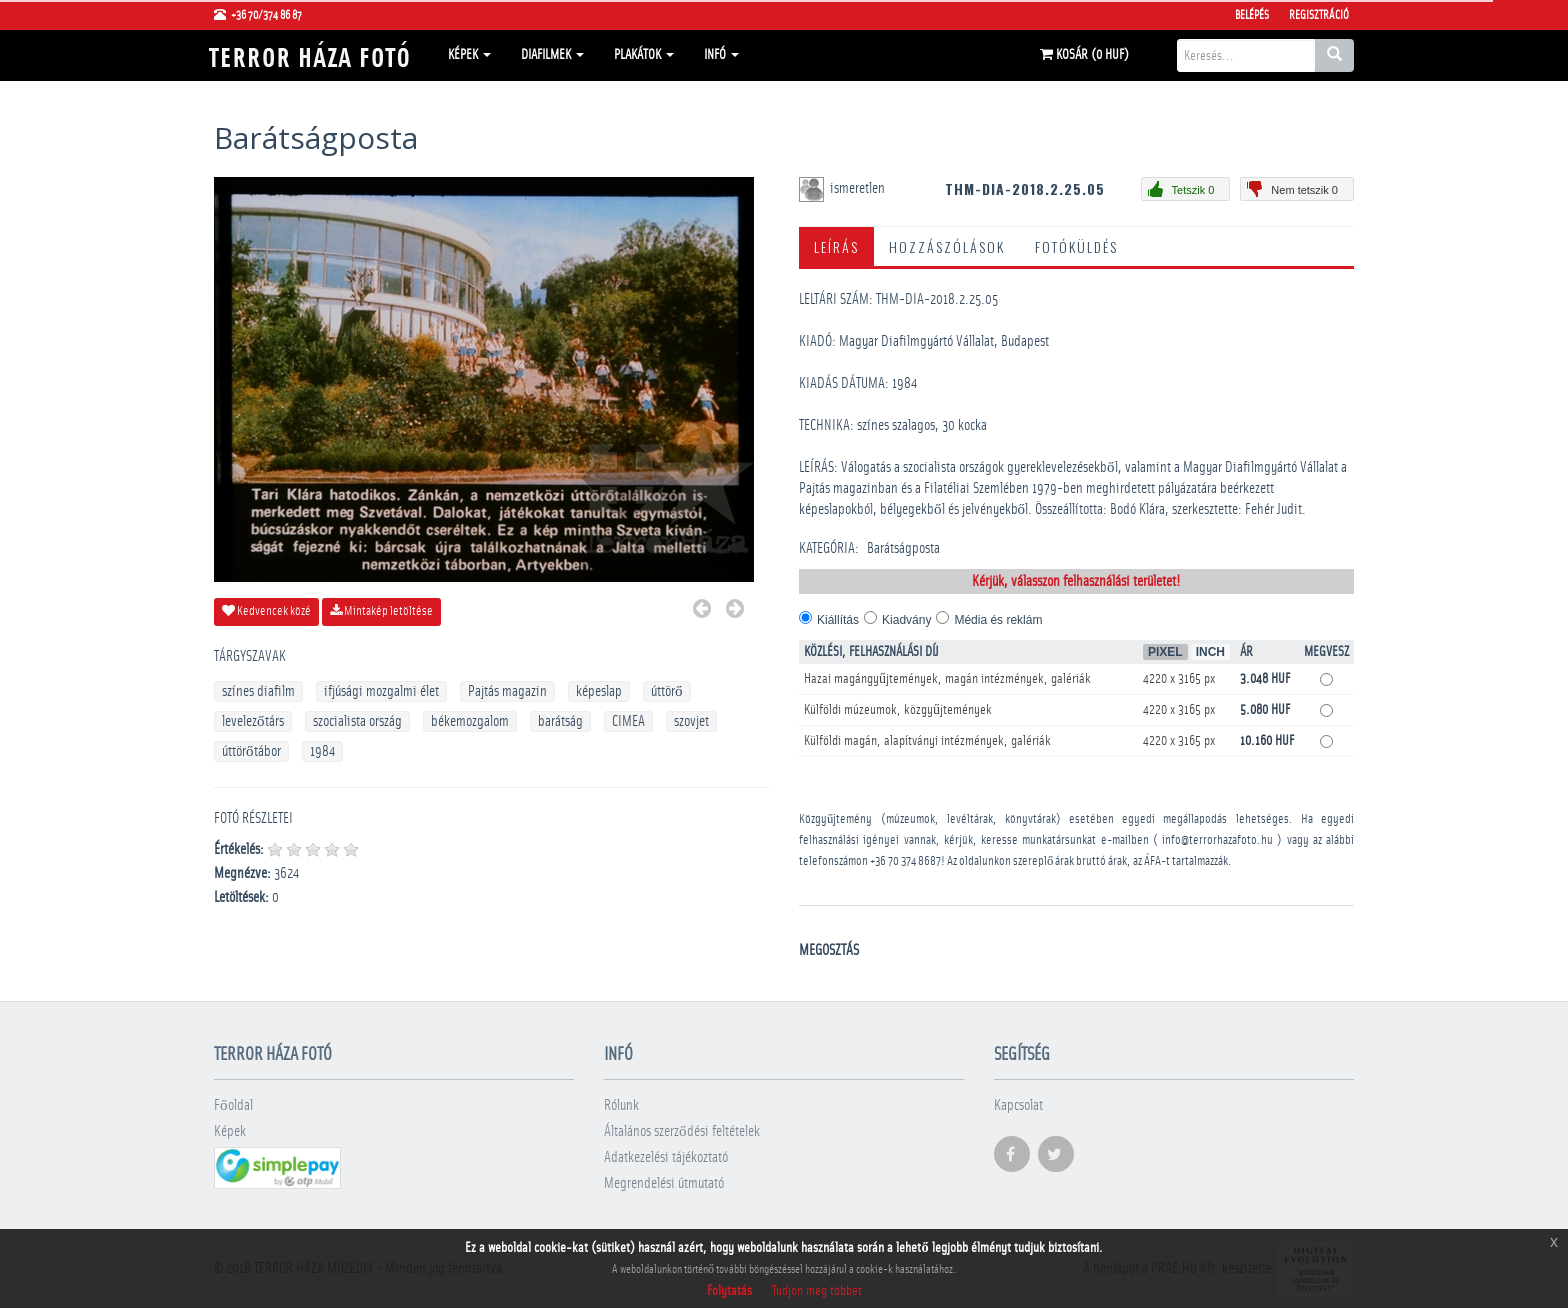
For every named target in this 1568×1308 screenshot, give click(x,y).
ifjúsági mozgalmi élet (381, 691)
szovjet (691, 721)
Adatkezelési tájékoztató (666, 1157)
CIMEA (628, 721)
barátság (560, 721)
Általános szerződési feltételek (682, 1131)
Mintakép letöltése (381, 611)
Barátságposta (903, 548)
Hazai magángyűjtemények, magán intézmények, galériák (947, 679)
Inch (1210, 652)
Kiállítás (838, 620)
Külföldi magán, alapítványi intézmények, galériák (927, 741)
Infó (721, 55)
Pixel (1165, 652)
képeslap (599, 691)
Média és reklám (998, 620)
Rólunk (621, 1105)
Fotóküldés (1076, 246)
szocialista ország (357, 721)
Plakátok (644, 55)
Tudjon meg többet (817, 1291)
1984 (322, 751)
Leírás (836, 246)
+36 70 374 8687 (905, 861)
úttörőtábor (251, 751)
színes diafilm (258, 691)
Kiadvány (906, 620)
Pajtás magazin (507, 691)
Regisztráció (1319, 15)
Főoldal (233, 1105)
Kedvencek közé (266, 611)
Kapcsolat (1018, 1105)
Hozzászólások (947, 246)
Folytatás (729, 1291)
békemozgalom (470, 721)
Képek (469, 55)
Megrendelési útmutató (664, 1183)
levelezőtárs (253, 721)
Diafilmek (552, 55)
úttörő (667, 691)
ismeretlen (859, 188)
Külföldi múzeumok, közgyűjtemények (898, 710)
